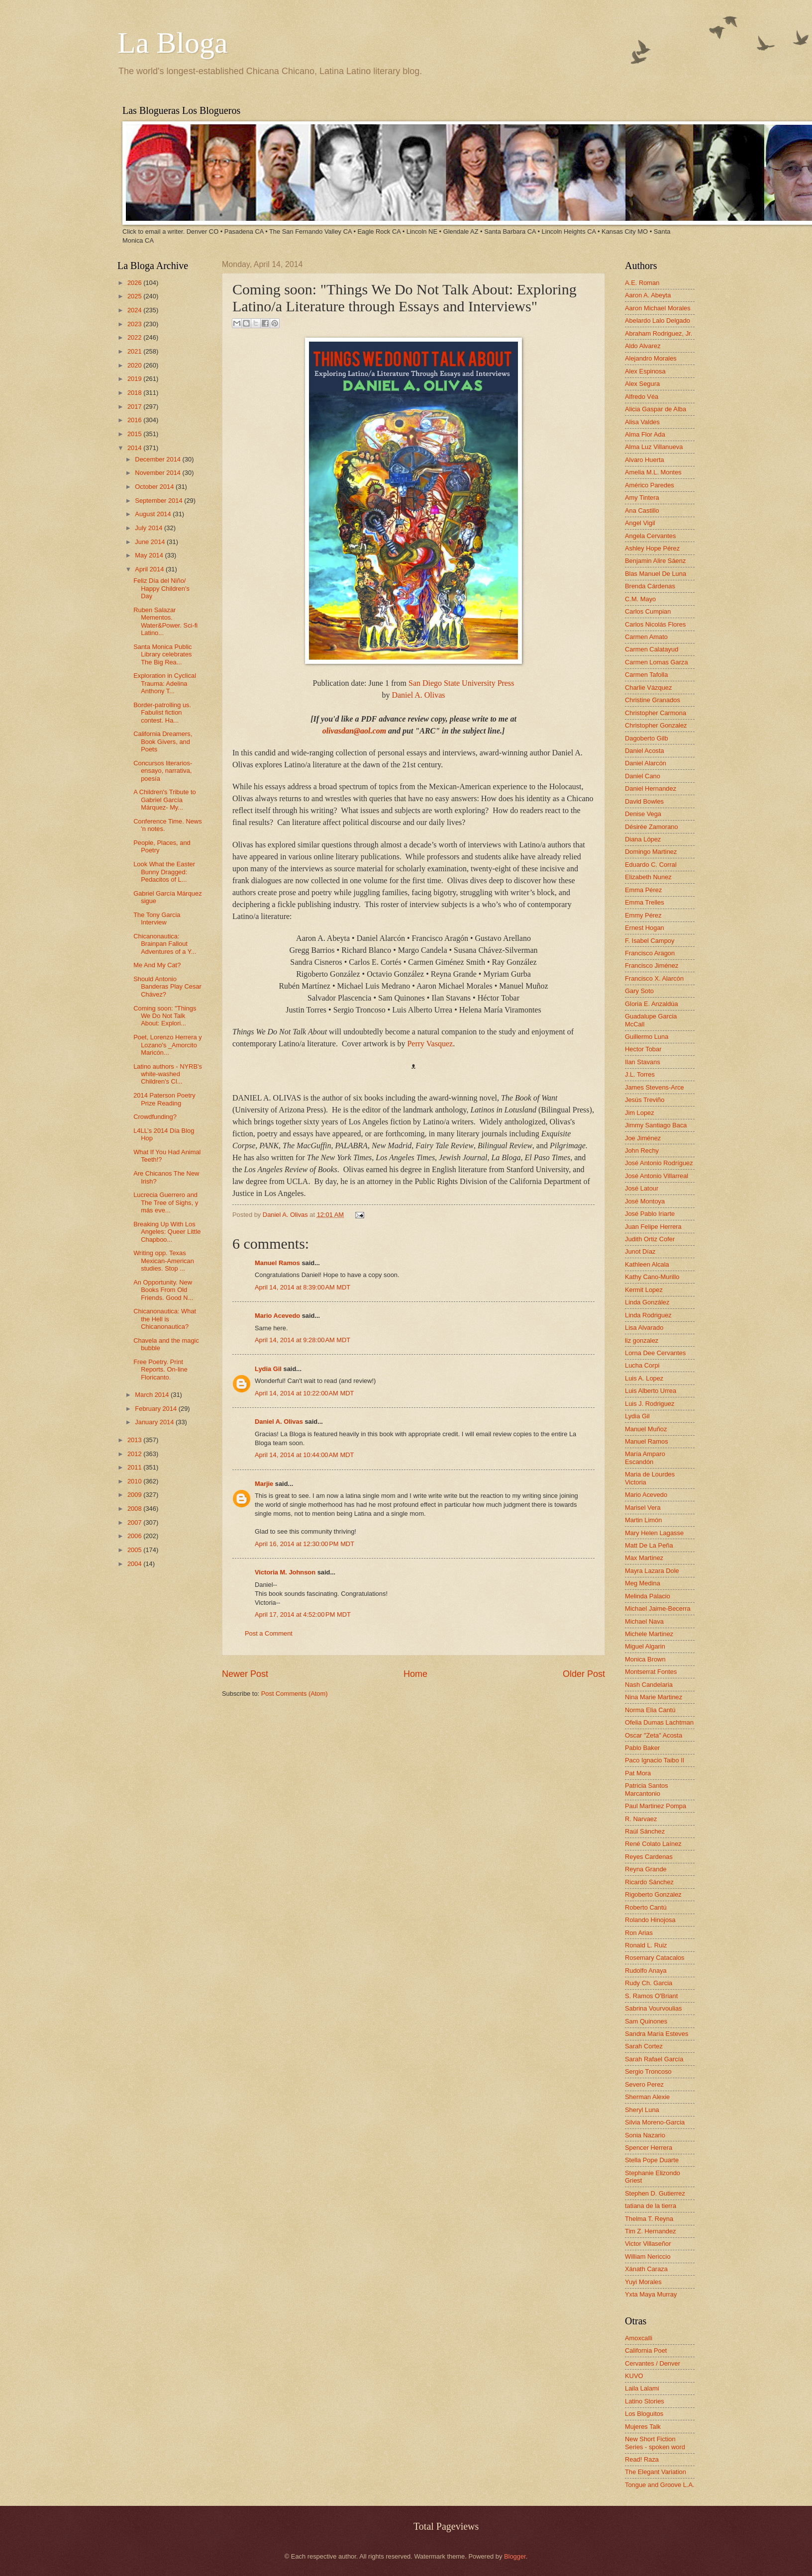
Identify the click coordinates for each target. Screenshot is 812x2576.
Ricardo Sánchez (649, 1882)
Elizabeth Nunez (648, 877)
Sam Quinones (646, 2021)
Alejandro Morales (651, 358)
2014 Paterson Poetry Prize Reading (164, 1099)
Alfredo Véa (641, 396)
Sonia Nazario (645, 2135)
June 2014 (151, 542)
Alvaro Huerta (644, 459)
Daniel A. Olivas (418, 695)
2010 (135, 1481)
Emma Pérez (643, 890)
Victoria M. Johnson (285, 1572)
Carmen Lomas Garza (656, 662)
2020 (135, 365)
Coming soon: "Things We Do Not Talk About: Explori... (164, 1016)
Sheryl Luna (642, 2110)
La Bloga (172, 42)
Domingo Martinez (651, 851)
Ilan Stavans (642, 1062)
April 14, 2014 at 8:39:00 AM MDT (302, 1287)
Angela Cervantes (650, 536)
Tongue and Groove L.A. (660, 2484)
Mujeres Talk (643, 2426)
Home (415, 1674)
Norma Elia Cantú (650, 1710)
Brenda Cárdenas (650, 586)
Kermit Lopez (644, 1289)
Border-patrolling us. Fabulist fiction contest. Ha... (162, 712)
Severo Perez (644, 2084)
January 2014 (155, 1422)
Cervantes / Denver (652, 2363)
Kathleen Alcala (647, 1264)
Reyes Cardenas (649, 1856)
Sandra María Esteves (656, 2033)
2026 (135, 282)
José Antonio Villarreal (656, 1176)
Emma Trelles (644, 902)
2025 (135, 296)
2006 (135, 1536)
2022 (135, 337)
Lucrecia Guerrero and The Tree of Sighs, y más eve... (165, 1202)
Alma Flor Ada (645, 434)
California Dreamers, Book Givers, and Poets (162, 741)
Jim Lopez (639, 1112)
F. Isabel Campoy (649, 940)
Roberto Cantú (646, 1907)
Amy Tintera (642, 497)
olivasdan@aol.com (354, 731)
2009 (135, 1494)
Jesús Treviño (644, 1100)
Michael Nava (644, 1621)
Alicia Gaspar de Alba (655, 409)
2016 (135, 420)
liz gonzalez (641, 1340)
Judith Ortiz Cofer (650, 1239)
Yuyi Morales (643, 2282)
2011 (135, 1467)
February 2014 (156, 1408)
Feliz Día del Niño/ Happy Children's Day (161, 588)
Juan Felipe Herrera (653, 1226)
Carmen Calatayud (651, 649)
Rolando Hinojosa (650, 1920)
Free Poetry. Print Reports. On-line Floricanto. (160, 1369)
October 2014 (155, 486)
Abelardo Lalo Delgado (657, 320)
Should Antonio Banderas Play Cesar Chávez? (167, 986)
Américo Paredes (649, 485)
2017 (135, 406)
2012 (135, 1454)
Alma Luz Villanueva (654, 447)
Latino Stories (644, 2401)
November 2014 (158, 472)
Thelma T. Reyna (649, 2218)
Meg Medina (642, 1583)
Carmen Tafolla (646, 674)
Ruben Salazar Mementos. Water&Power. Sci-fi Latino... (165, 621)
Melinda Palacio (647, 1596)
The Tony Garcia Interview (156, 918)
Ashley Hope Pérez (652, 548)
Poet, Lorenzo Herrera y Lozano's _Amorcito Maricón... (167, 1044)
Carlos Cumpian (648, 611)
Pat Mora (638, 1773)
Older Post (584, 1674)
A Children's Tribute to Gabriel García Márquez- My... (164, 799)
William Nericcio (648, 2256)
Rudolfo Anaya (646, 1970)
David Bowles (644, 801)
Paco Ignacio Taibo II (654, 1760)
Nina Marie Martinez (653, 1697)
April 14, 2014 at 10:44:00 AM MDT (304, 1455)
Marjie (264, 1483)
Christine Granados (652, 700)
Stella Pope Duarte (652, 2160)
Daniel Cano (642, 776)
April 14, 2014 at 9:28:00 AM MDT (302, 1340)
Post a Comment (269, 1633)
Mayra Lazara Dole (652, 1570)
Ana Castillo (642, 510)
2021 (135, 351)
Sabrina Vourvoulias (653, 2008)
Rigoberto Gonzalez (653, 1894)
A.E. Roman (642, 282)
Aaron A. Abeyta (648, 295)
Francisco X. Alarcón (654, 978)
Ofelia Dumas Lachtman (659, 1722)
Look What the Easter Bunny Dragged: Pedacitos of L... (164, 871)
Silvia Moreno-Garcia (655, 2122)
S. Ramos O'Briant (651, 1996)
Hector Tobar (643, 1049)
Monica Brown (645, 1659)
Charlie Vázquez (648, 687)
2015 (135, 434)
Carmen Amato (646, 637)
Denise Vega (643, 814)
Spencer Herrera (648, 2147)
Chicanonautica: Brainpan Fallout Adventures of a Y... (164, 943)
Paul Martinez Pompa (655, 1806)
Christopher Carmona (655, 713)
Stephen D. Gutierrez (655, 2193)
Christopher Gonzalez (656, 725)
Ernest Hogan (644, 927)
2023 (135, 324)
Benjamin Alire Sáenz (655, 560)
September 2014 (159, 500)
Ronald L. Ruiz (646, 1945)
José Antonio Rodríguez (659, 1163)
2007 (135, 1522)
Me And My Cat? (157, 965)
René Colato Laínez (653, 1843)
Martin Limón (643, 1520)
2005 (135, 1550)
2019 (135, 378)
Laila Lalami (642, 2388)
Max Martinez (644, 1558)
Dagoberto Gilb (646, 738)
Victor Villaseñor (648, 2243)
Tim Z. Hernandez (650, 2231)
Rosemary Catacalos (655, 1957)
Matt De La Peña (649, 1545)
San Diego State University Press (461, 683)
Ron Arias (639, 1932)
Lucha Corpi (642, 1365)
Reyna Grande (646, 1869)
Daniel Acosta (644, 750)
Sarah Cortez (644, 2046)
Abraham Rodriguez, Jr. (658, 333)
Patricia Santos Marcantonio (646, 1789)
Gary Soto (639, 991)
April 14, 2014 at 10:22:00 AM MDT (304, 1393)
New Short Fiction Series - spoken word (655, 2442)
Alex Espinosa (645, 371)
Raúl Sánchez (645, 1831)
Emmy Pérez (643, 915)
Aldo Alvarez (643, 346)
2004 (135, 1563)
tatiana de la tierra (650, 2205)
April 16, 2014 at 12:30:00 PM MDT (304, 1544)
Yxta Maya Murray (651, 2294)
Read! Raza (642, 2459)
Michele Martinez (649, 1634)
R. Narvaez (641, 1819)
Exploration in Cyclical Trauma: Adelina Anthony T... (164, 683)
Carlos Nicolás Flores (655, 624)
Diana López (643, 839)
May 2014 (150, 555)
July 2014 (149, 528)
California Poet (646, 2350)
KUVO (634, 2376)
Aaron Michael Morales (658, 308)
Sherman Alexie (647, 2097)
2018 (135, 392)
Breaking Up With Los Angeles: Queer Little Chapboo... (167, 1231)
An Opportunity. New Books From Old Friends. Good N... (163, 1290)
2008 (135, 1508)
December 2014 (158, 459)
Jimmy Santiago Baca (656, 1125)
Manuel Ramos (277, 1263)
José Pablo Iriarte (650, 1213)
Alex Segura (642, 383)
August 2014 (154, 514)
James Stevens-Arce (654, 1087)
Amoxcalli (638, 2338)
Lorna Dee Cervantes (655, 1353)
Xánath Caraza (646, 2269)
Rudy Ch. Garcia (648, 1983)
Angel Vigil (640, 523)
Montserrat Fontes (651, 1671)
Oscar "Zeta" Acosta (653, 1735)
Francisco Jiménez (651, 965)
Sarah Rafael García (654, 2059)
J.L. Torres (640, 1074)
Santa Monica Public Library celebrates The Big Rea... (162, 654)
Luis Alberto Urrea (650, 1390)
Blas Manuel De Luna (655, 573)
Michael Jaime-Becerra (658, 1608)
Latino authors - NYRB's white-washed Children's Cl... (167, 1074)
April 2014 (150, 569)
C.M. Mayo (640, 599)
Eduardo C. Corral (651, 864)
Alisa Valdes (642, 422)
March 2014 (153, 1394)
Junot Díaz (640, 1251)
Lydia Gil (268, 1369)
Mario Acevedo (277, 1315)
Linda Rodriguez (648, 1315)
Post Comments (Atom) (294, 1693)
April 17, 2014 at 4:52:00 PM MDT (303, 1614)
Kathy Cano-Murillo (652, 1277)
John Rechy (642, 1150)
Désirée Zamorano (651, 826)
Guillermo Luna (646, 1036)
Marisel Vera (643, 1507)
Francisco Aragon (650, 953)
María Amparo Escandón (645, 1457)
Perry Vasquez (430, 1043)
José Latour (641, 1188)
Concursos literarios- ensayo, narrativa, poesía (162, 770)
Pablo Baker (642, 1747)
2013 (135, 1440)
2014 (135, 448)
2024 (135, 310)
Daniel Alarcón (645, 763)
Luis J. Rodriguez (649, 1403)
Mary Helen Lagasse (654, 1533)
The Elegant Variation (655, 2472)
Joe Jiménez (643, 1138)
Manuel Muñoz (646, 1429)
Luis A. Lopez (644, 1378)
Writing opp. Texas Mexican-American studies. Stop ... (163, 1260)
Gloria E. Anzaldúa (651, 1004)
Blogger (515, 2556)
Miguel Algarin (645, 1646)
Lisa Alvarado (644, 1327)
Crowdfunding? (155, 1116)
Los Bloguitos (644, 2413)
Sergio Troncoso (648, 2071)
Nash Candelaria (649, 1684)
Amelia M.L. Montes (653, 472)
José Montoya (645, 1201)
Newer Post (245, 1674)
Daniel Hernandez (650, 788)
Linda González (647, 1302)
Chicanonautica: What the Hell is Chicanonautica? (164, 1318)
